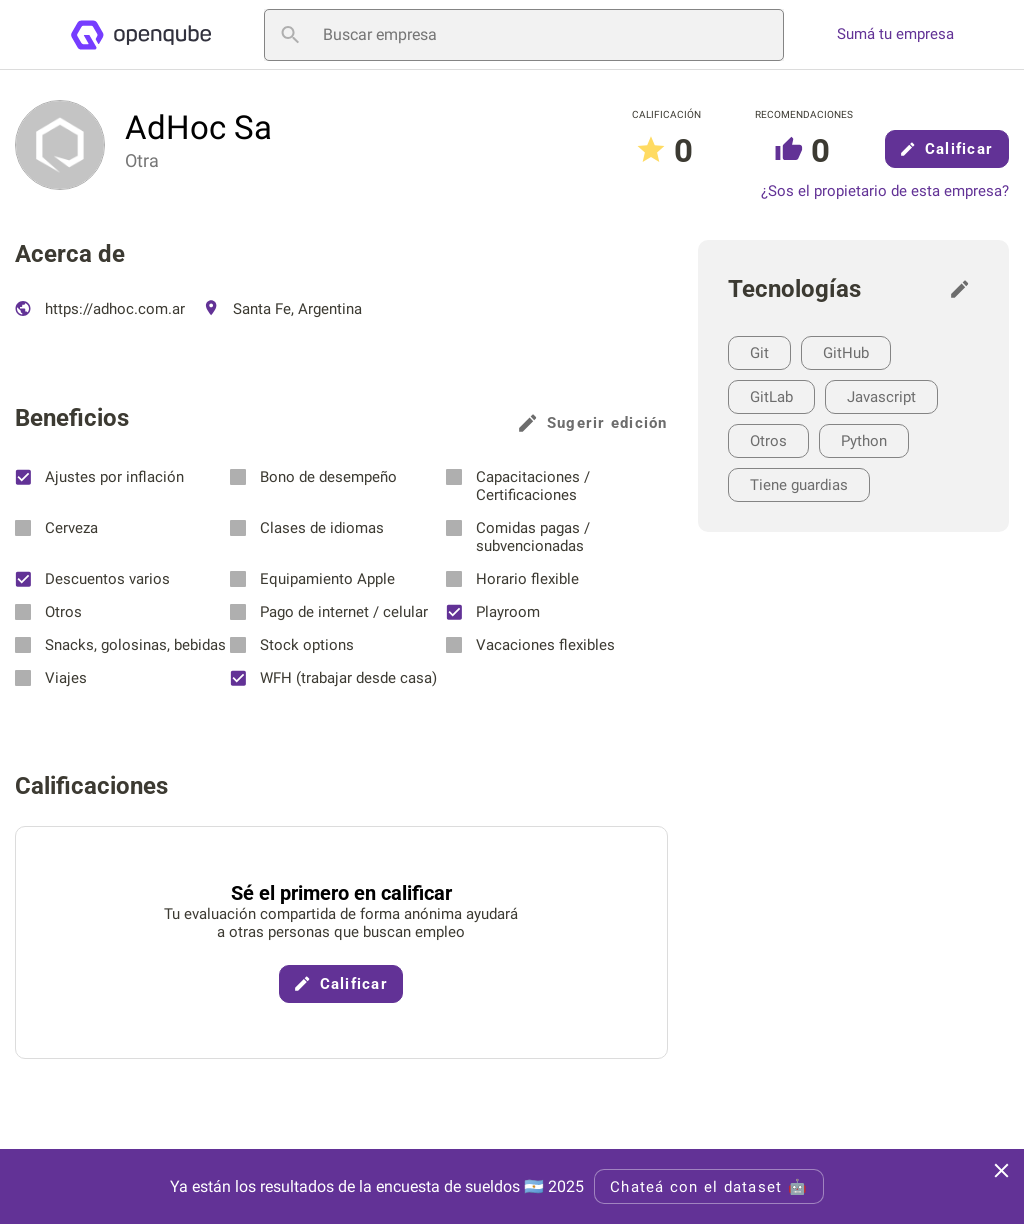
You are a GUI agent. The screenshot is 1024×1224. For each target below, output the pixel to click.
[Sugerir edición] (965, 289)
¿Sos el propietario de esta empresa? (885, 191)
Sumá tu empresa (895, 34)
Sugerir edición (593, 423)
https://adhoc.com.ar (100, 309)
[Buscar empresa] (524, 35)
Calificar (947, 149)
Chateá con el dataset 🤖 (709, 1187)
